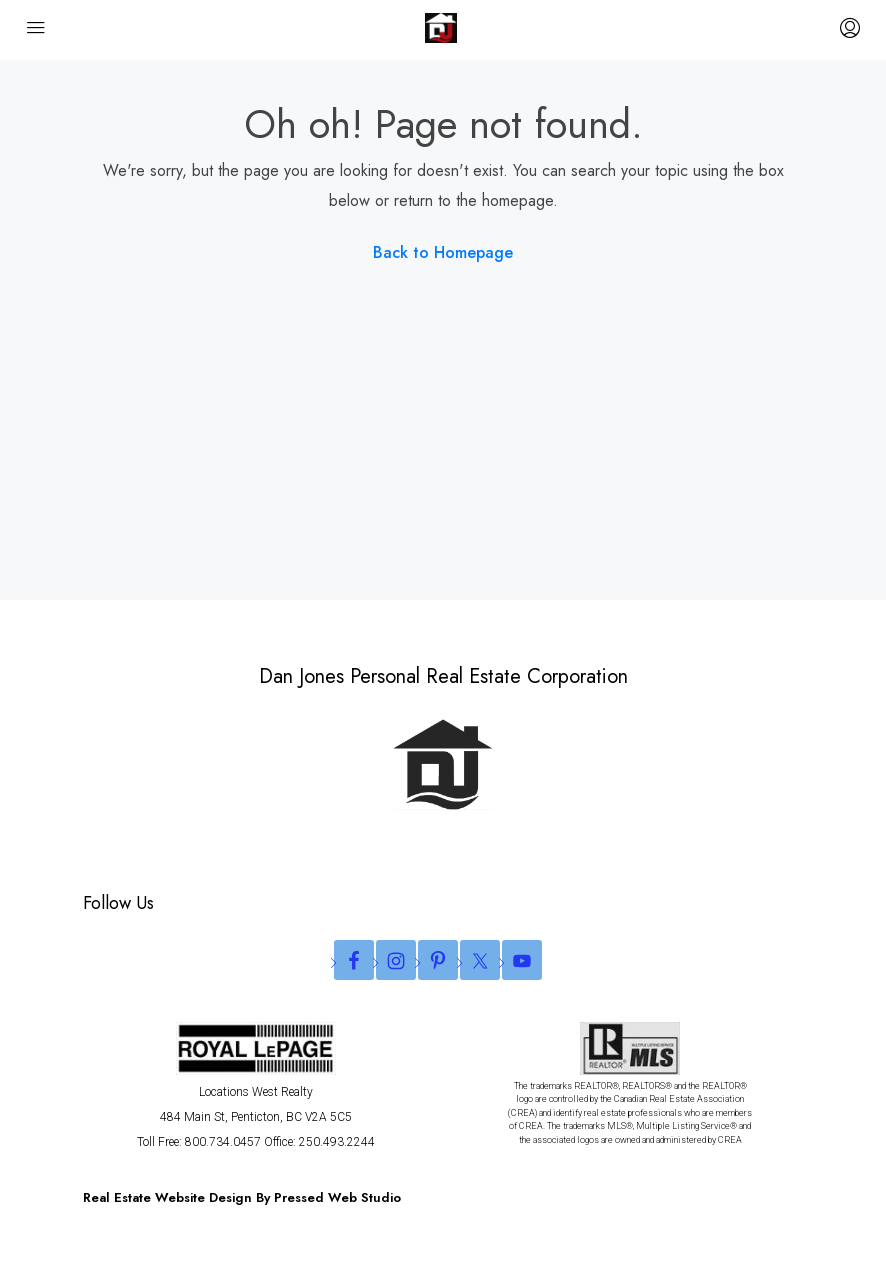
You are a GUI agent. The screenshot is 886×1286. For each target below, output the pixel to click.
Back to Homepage (443, 252)
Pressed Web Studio (337, 1197)
